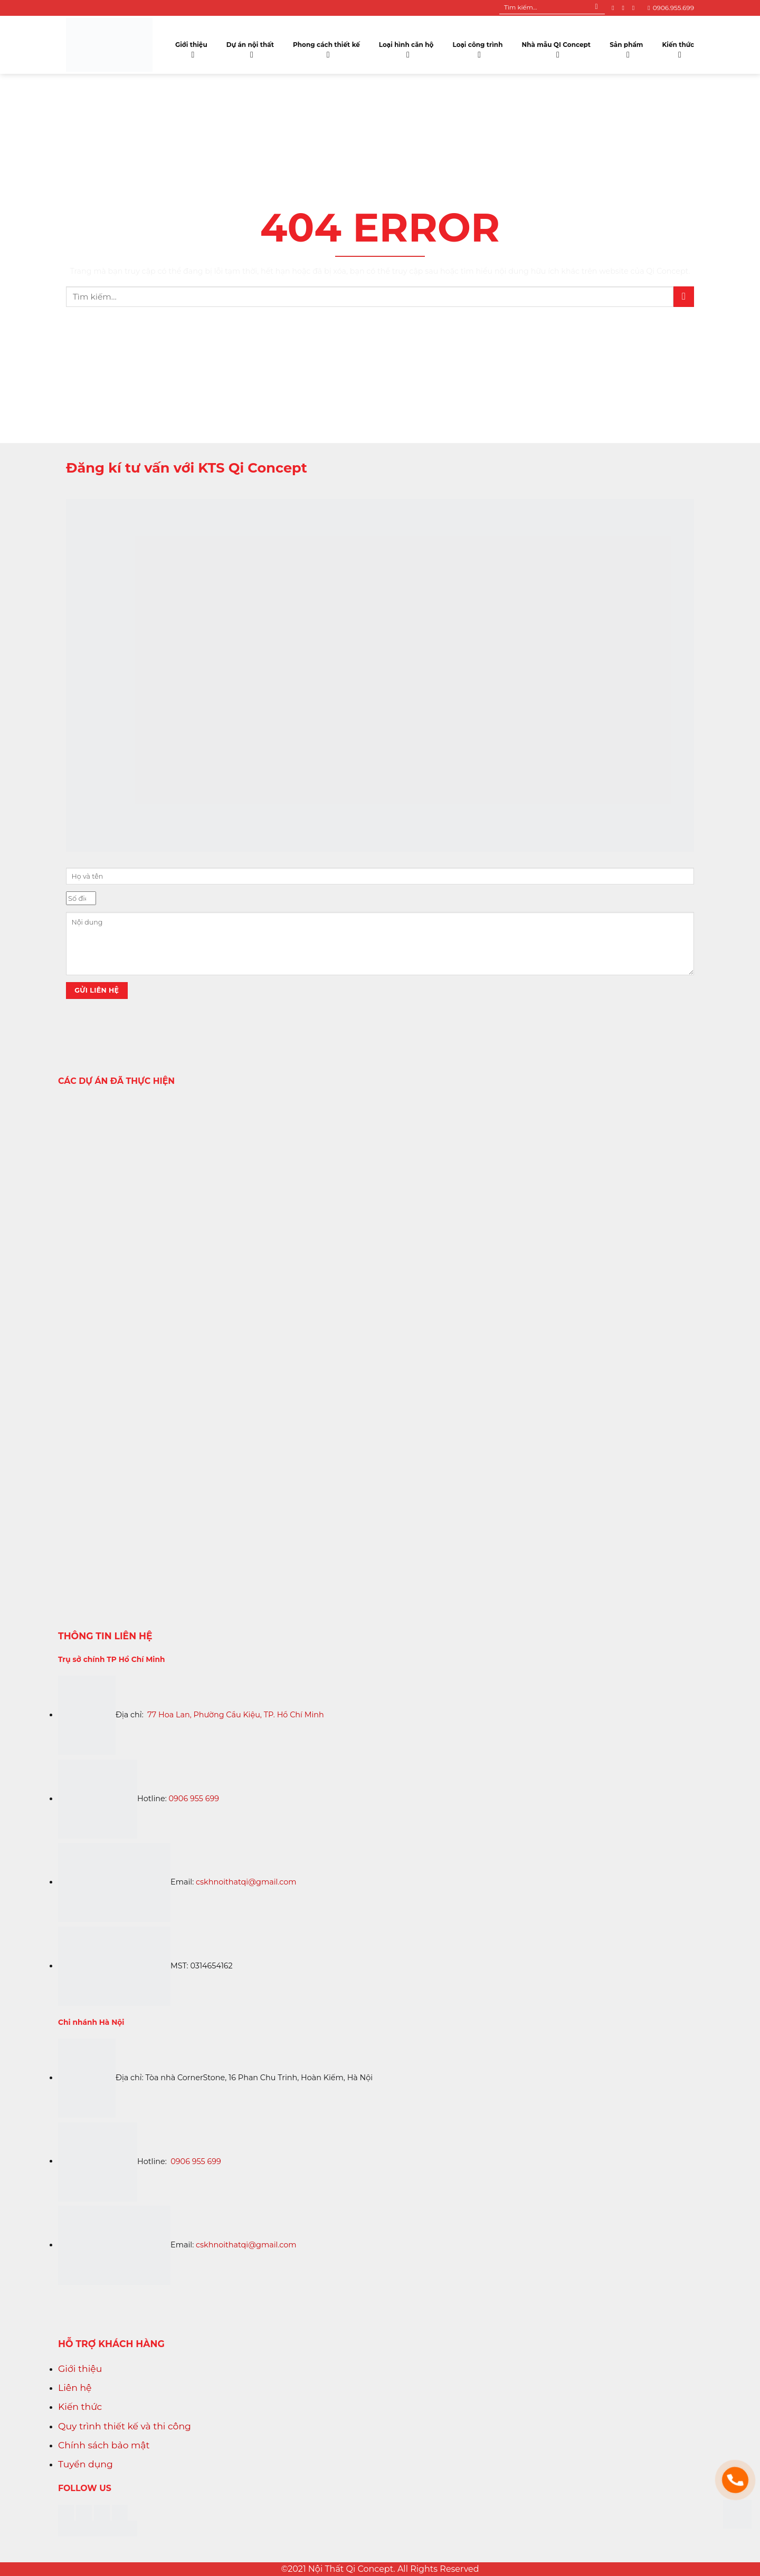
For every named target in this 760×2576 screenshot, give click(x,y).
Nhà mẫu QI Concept (556, 47)
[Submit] (596, 8)
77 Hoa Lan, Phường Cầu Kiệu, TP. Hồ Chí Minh (235, 1714)
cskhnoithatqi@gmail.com (246, 1882)
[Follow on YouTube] (635, 8)
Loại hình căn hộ (406, 47)
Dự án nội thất (250, 47)
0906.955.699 (671, 8)
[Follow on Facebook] (615, 8)
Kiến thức (678, 47)
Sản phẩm (626, 47)
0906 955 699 (194, 1798)
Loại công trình (478, 47)
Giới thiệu (191, 47)
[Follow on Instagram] (625, 8)
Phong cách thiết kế (326, 47)
